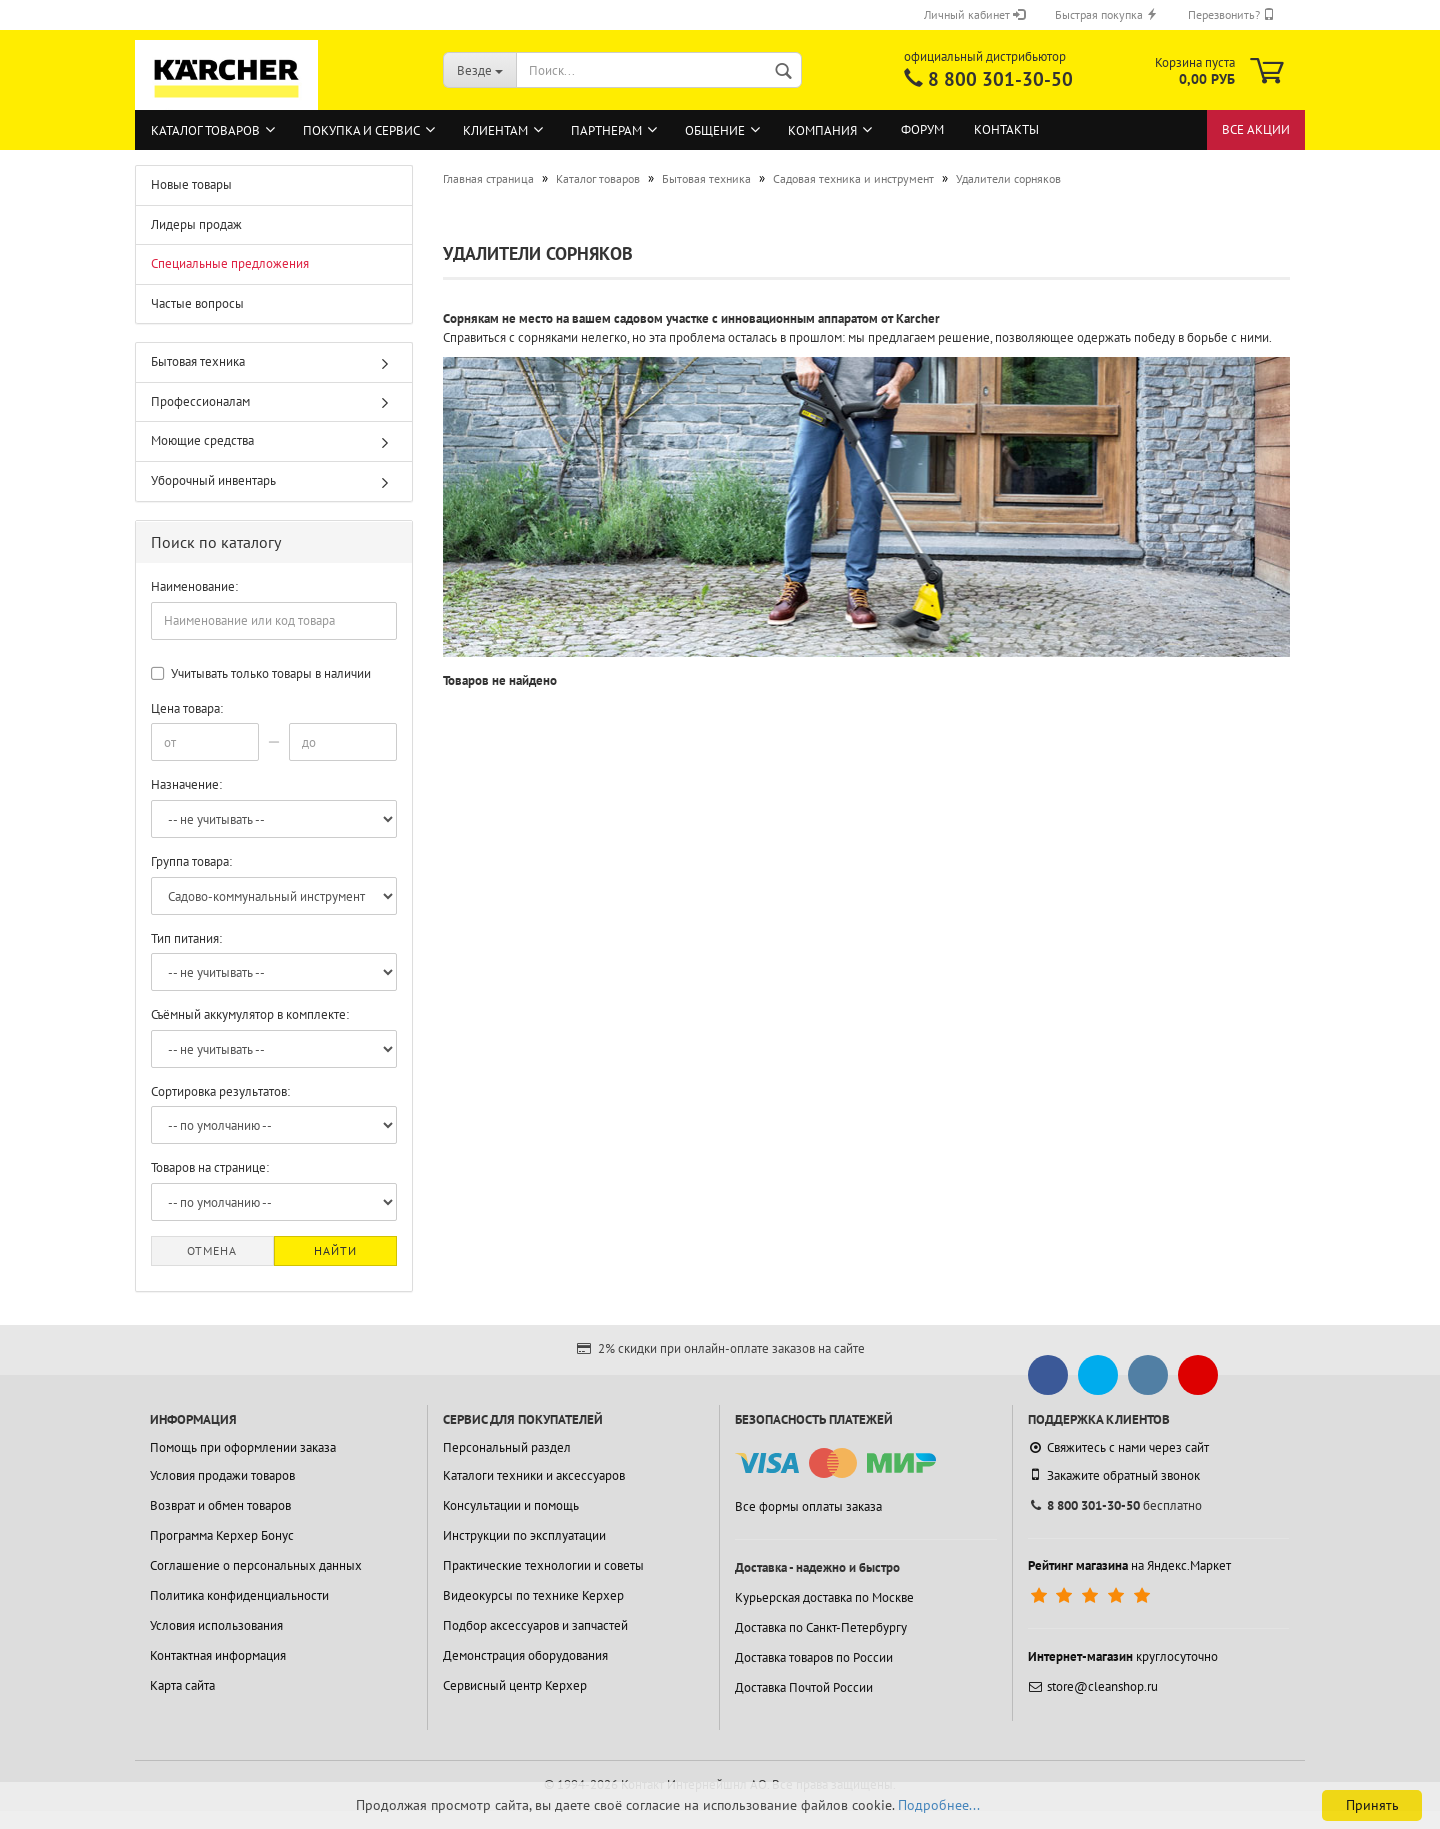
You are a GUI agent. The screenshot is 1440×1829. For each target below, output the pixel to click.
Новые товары (191, 184)
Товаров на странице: (210, 1167)
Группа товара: (191, 861)
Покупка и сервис (361, 130)
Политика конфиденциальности (239, 1595)
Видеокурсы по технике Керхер (533, 1595)
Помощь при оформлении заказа (243, 1447)
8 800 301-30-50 (1000, 79)
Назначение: (186, 784)
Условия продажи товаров (222, 1475)
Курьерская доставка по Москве (824, 1597)
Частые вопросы (197, 303)
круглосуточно (1123, 1656)
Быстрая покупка (1106, 14)
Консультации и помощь (511, 1505)
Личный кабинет (974, 14)
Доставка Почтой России (804, 1687)
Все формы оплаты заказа (808, 1506)
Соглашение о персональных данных (256, 1565)
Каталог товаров (205, 130)
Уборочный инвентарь (213, 480)
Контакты (1006, 129)
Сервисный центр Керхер (515, 1685)
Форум (922, 129)
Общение (715, 130)
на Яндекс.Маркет (1129, 1565)
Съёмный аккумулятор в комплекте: (250, 1014)
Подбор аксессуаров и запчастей (535, 1625)
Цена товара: (187, 708)
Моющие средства (202, 440)
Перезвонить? (1231, 14)
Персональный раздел (507, 1447)
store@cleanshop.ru (1093, 1686)
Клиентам (495, 130)
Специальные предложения (230, 263)
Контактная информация (218, 1655)
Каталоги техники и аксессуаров (534, 1475)
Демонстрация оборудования (525, 1655)
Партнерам (606, 130)
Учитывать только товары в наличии (261, 673)
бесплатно (1115, 1505)
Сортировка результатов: (220, 1091)
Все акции (1256, 129)
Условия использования (216, 1625)
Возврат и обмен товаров (220, 1505)
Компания (822, 130)
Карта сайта (182, 1685)
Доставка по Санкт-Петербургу (821, 1627)
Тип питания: (186, 938)
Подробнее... (939, 1805)
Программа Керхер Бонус (222, 1535)
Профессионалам (200, 401)
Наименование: (194, 586)
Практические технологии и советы (543, 1565)
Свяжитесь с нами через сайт (1118, 1447)
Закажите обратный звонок (1114, 1475)
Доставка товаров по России (814, 1657)
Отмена (212, 1250)
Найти (335, 1250)
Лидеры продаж (196, 224)
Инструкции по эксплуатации (524, 1535)
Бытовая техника (198, 361)
